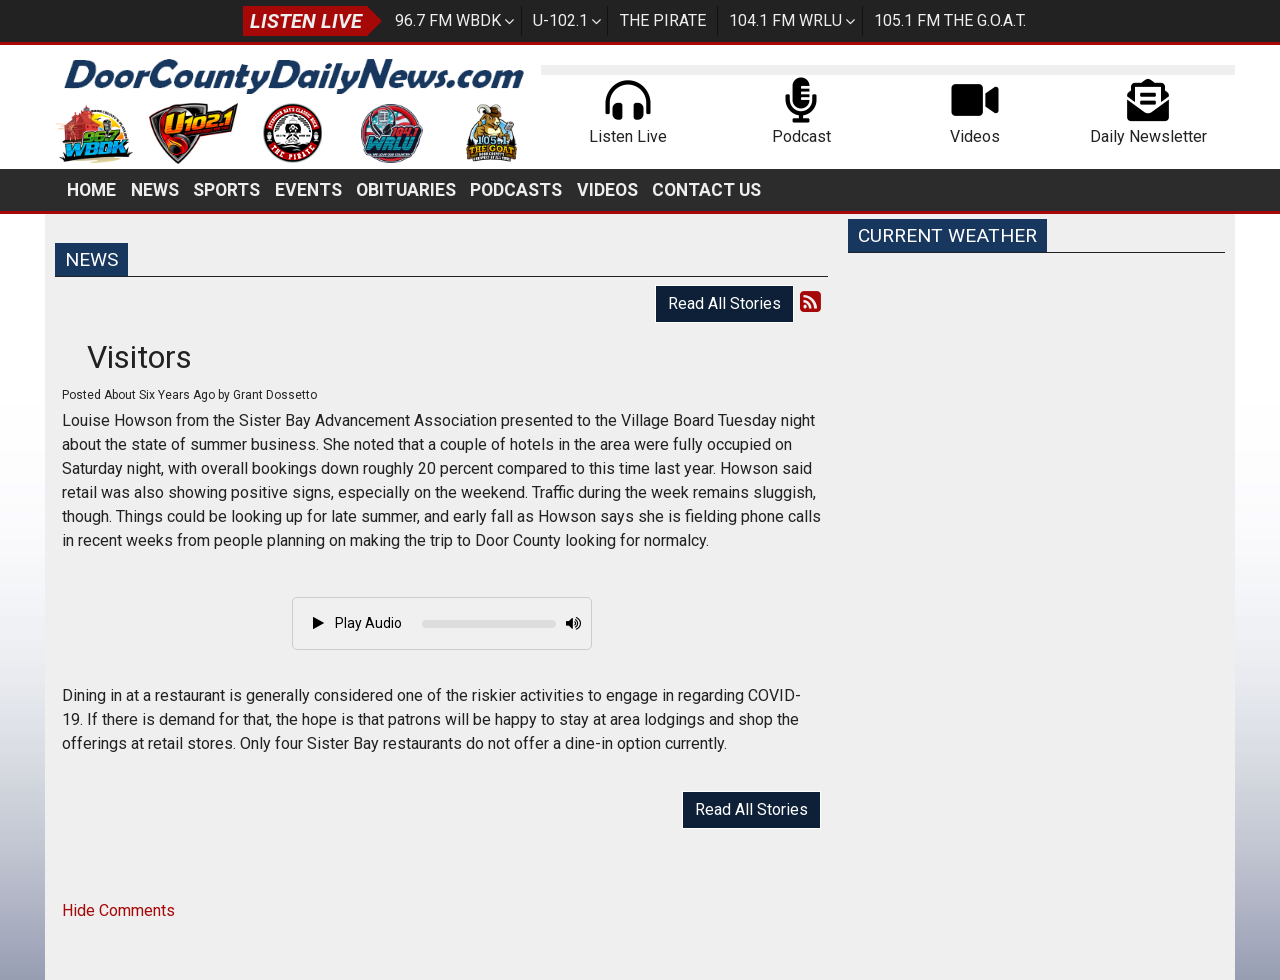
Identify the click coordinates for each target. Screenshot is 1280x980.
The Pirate (663, 20)
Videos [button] (607, 190)
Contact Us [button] (706, 190)
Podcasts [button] (516, 190)
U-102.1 (560, 20)
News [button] (155, 190)
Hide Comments (118, 910)
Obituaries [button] (406, 190)
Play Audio (357, 623)
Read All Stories (724, 303)
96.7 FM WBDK (448, 20)
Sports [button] (226, 190)
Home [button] (91, 190)
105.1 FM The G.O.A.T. (950, 20)
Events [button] (308, 190)
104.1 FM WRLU (785, 20)
